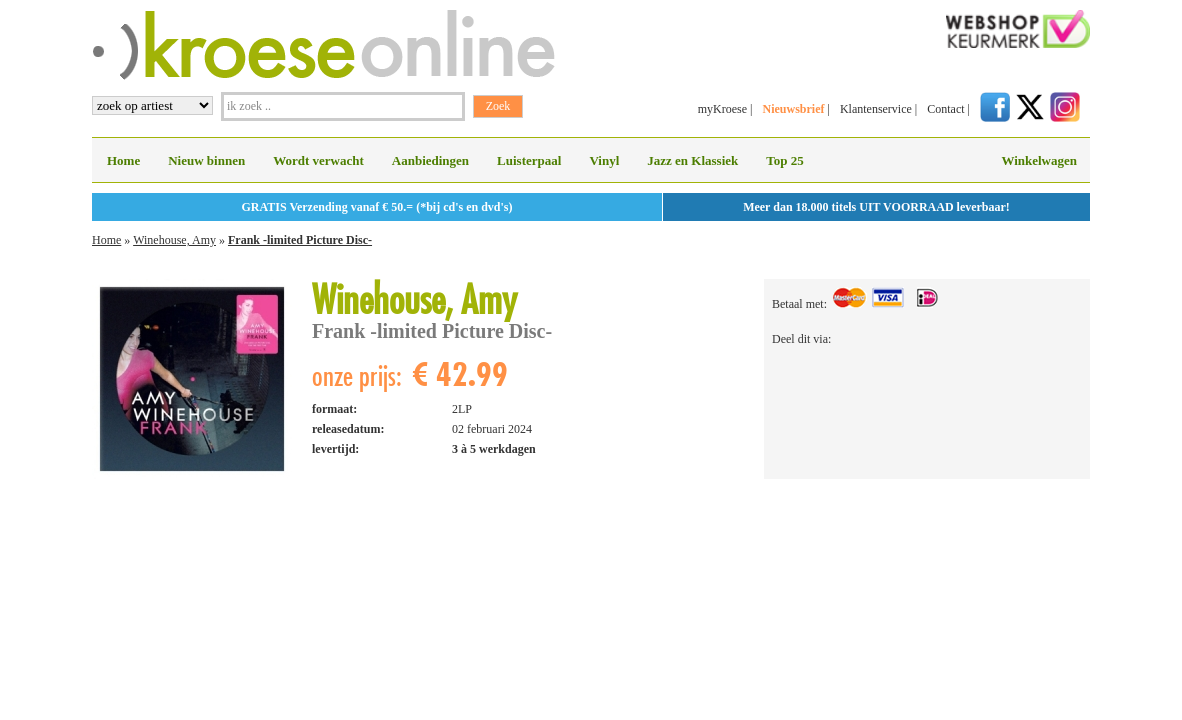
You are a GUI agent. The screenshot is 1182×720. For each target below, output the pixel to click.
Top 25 (784, 160)
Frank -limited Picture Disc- (300, 240)
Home (123, 160)
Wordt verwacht (318, 160)
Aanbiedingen (430, 160)
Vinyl (604, 160)
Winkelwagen (1039, 160)
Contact (945, 109)
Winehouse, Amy (174, 240)
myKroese (722, 109)
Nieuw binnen (206, 160)
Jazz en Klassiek (692, 160)
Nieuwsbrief (793, 109)
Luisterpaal (529, 160)
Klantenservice (876, 109)
